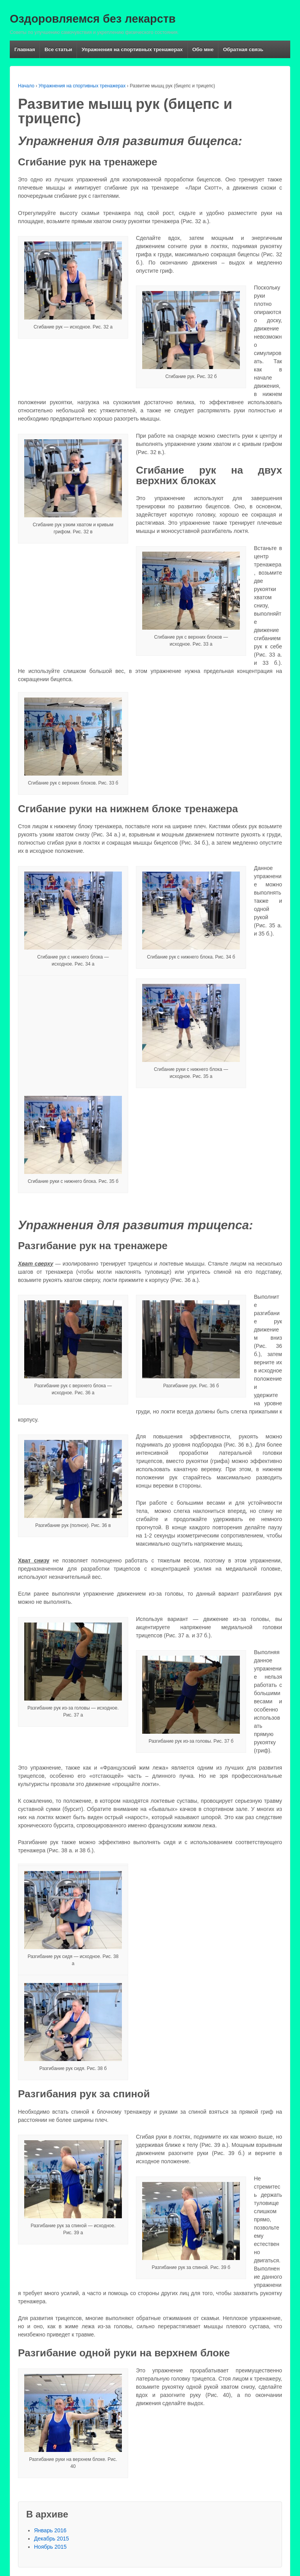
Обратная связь (243, 49)
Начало (26, 86)
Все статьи (58, 49)
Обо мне (202, 49)
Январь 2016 (50, 2530)
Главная (24, 49)
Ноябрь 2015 (50, 2547)
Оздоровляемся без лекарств (93, 18)
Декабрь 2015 (51, 2538)
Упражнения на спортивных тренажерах (132, 49)
